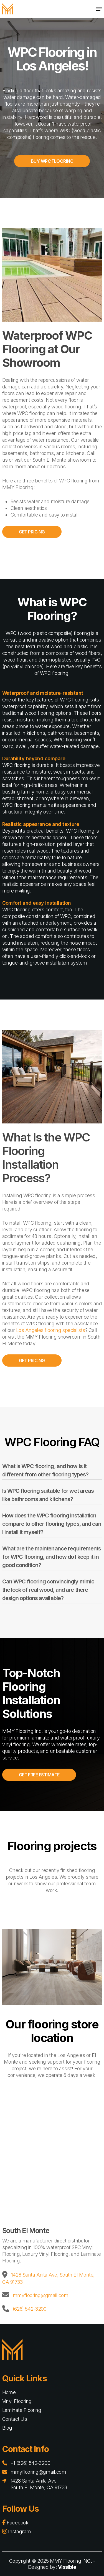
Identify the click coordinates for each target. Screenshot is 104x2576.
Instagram (16, 2531)
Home (9, 2392)
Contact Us (14, 2419)
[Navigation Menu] (99, 9)
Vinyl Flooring (17, 2401)
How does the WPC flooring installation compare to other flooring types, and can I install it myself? (52, 1523)
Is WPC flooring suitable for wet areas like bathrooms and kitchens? (48, 1494)
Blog (7, 2428)
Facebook (15, 2523)
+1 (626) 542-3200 (30, 2463)
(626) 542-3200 (30, 2309)
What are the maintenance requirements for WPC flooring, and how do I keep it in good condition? (51, 1556)
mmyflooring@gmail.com (41, 2295)
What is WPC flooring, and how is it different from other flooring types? (45, 1470)
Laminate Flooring (21, 2410)
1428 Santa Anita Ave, (35, 2275)
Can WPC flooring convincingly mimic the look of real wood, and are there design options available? (48, 1589)
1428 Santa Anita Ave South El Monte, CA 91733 (39, 2484)
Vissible (67, 2567)
